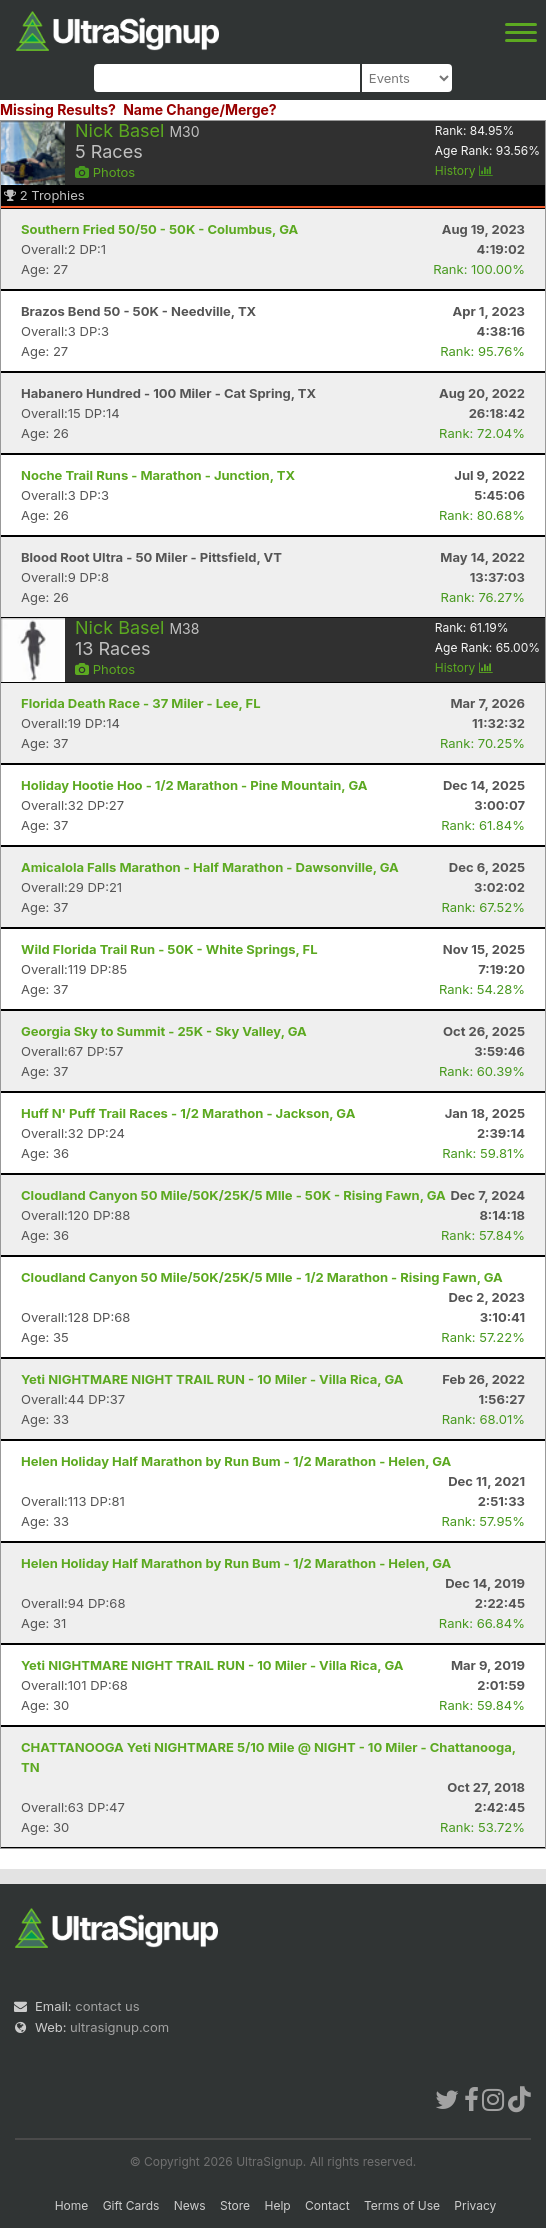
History (464, 170)
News (190, 2205)
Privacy (475, 2205)
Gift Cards (131, 2205)
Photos (105, 172)
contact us (107, 2006)
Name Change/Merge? (200, 109)
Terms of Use (402, 2205)
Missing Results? (58, 109)
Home (72, 2205)
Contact (327, 2205)
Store (235, 2205)
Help (277, 2205)
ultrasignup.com (119, 2027)
